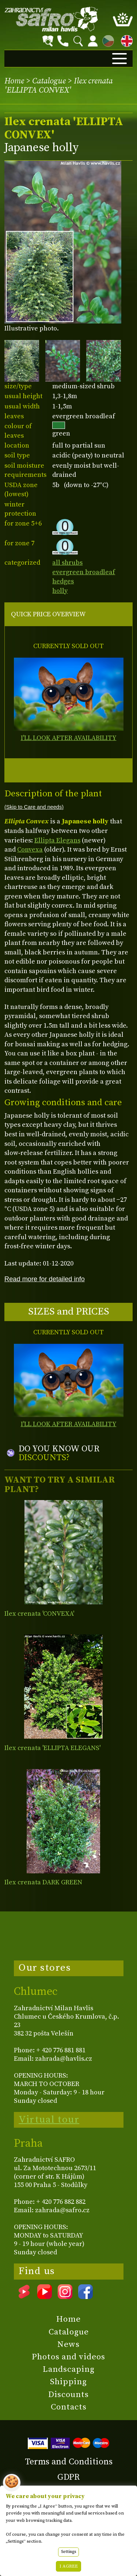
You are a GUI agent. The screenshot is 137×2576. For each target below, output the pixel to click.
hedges (63, 581)
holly (60, 591)
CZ (106, 39)
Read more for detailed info (44, 1279)
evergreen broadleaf (83, 572)
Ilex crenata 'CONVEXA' (39, 1613)
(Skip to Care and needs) (34, 807)
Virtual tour (49, 2119)
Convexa (30, 849)
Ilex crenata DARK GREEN (43, 1882)
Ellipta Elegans (57, 840)
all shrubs (67, 562)
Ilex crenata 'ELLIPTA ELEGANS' (52, 1748)
